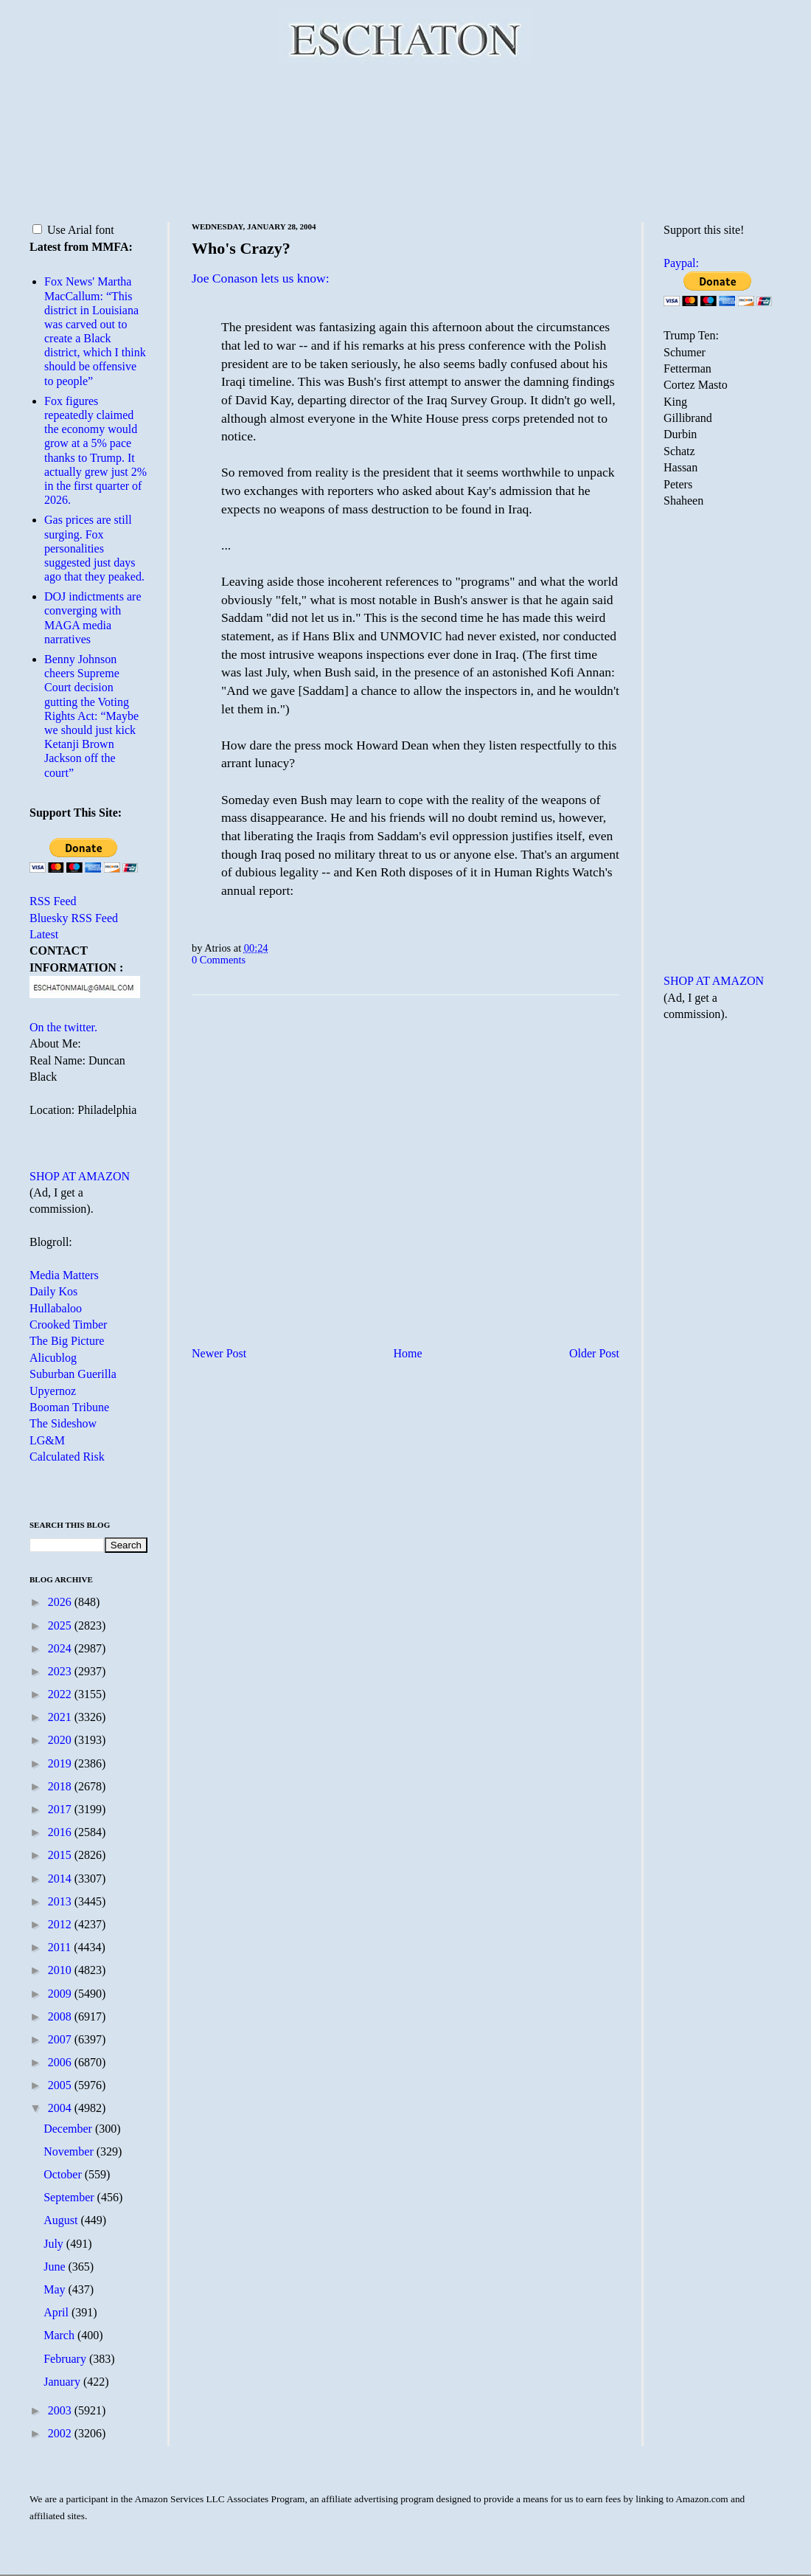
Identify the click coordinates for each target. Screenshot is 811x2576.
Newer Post (219, 1353)
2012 (61, 1924)
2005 (61, 2085)
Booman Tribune (69, 1407)
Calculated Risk (67, 1456)
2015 (61, 1855)
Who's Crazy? (241, 248)
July (54, 2243)
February (66, 2358)
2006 (61, 2062)
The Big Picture (66, 1340)
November (70, 2151)
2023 (61, 1671)
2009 (61, 1993)
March (60, 2335)
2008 (61, 2016)
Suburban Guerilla (72, 1374)
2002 (61, 2433)
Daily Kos (53, 1291)
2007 (61, 2039)
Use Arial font (73, 230)
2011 (61, 1947)
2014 (61, 1878)
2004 (61, 2108)
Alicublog (53, 1357)
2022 (61, 1694)
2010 (61, 1970)
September (70, 2197)
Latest (43, 934)
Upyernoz (52, 1391)
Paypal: (681, 263)
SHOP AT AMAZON (79, 1176)
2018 (61, 1786)
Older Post (594, 1353)
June (55, 2266)
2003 (61, 2410)
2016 (61, 1832)
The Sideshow (63, 1423)
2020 (61, 1740)
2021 (61, 1717)
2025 (61, 1625)
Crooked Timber (68, 1324)
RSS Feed (53, 901)
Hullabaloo (55, 1308)
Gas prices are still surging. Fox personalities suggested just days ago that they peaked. (94, 548)
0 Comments (219, 960)
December (69, 2128)
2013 (61, 1901)
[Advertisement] (406, 140)
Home (408, 1353)
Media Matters (64, 1275)
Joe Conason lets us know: (261, 278)
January (63, 2381)
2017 (61, 1809)
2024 (61, 1648)
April (57, 2312)
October (64, 2174)
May (55, 2289)
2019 (61, 1763)
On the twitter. (63, 1027)
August (61, 2220)
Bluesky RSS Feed (73, 918)
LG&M (47, 1440)
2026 (61, 1602)
